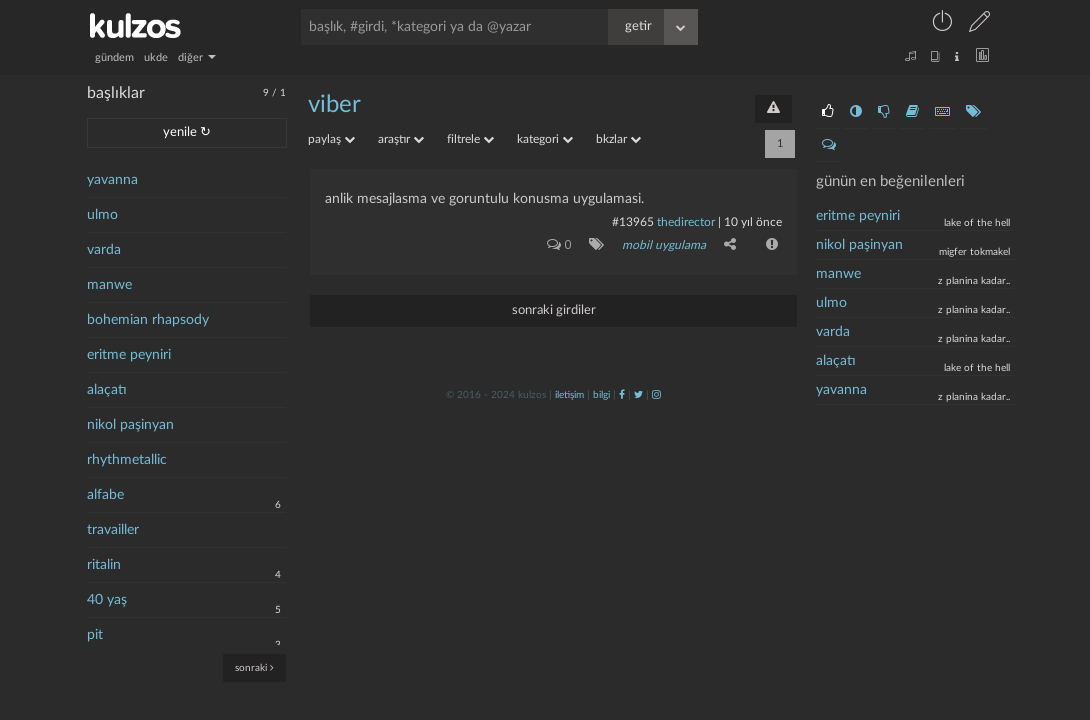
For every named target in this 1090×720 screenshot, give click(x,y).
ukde (156, 57)
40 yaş (107, 600)
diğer (197, 57)
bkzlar (618, 139)
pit (95, 635)
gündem (114, 57)
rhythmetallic (127, 460)
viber (334, 105)
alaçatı (107, 390)
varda (104, 250)
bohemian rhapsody (148, 320)
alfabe (105, 495)
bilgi (601, 395)
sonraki (254, 667)
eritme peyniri (129, 355)
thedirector (686, 222)
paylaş (331, 139)
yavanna (112, 180)
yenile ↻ (187, 132)
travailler (113, 530)
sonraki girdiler (554, 310)
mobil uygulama (664, 245)
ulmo (102, 215)
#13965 (633, 222)
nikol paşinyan (130, 425)
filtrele (470, 139)
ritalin (104, 565)
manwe (109, 285)
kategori (545, 139)
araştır (401, 139)
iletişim (569, 395)
